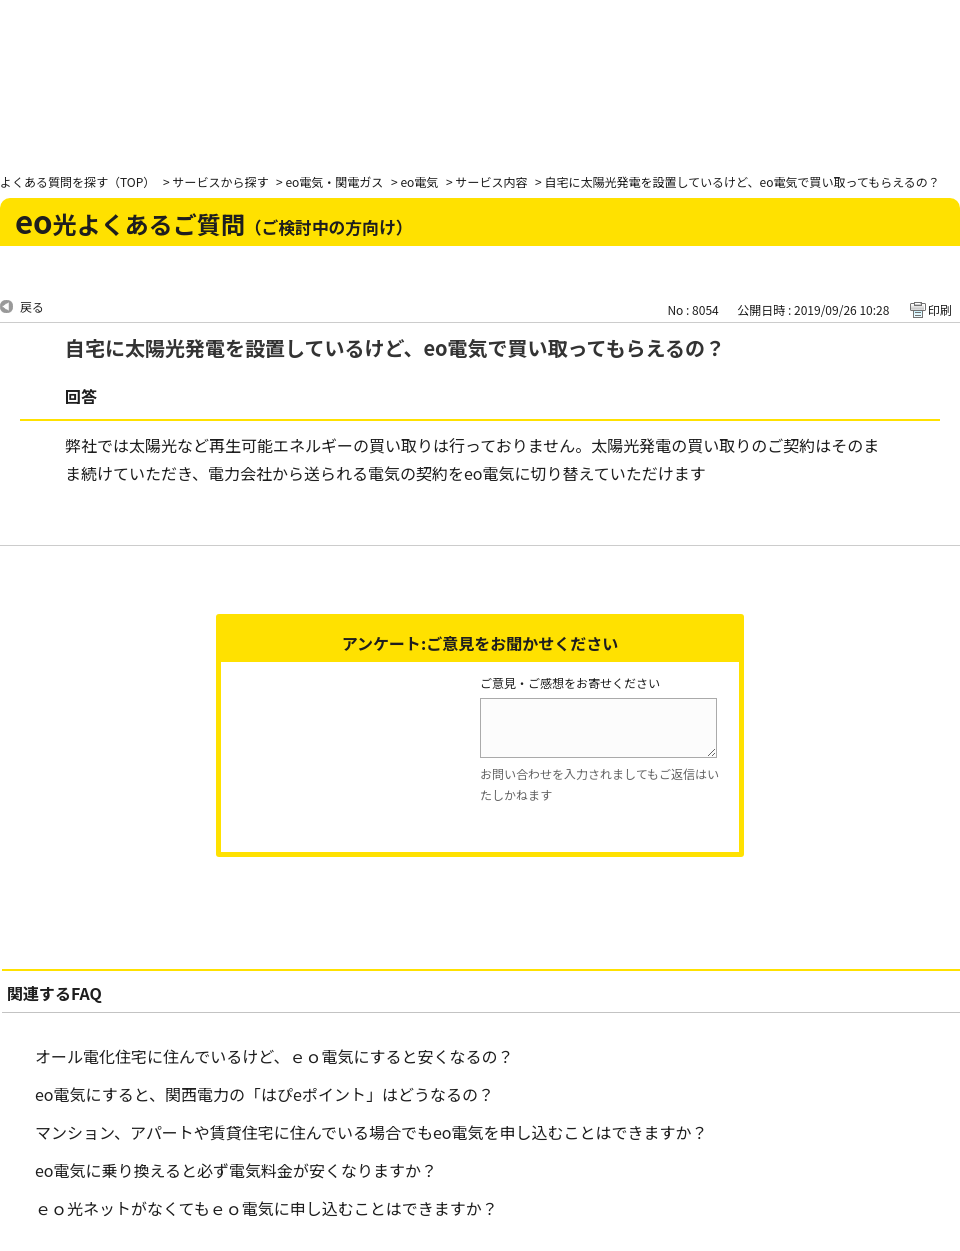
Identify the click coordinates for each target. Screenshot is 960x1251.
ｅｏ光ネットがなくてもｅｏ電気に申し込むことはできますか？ (266, 1208)
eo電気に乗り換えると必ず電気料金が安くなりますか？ (236, 1170)
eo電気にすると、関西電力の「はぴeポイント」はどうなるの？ (264, 1094)
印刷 (940, 309)
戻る (32, 306)
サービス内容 (491, 181)
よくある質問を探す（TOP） (77, 181)
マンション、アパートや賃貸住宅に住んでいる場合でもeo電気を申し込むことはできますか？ (371, 1132)
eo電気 (419, 181)
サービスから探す (220, 181)
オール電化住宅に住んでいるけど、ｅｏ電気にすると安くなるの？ (274, 1056)
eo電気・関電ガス (334, 181)
